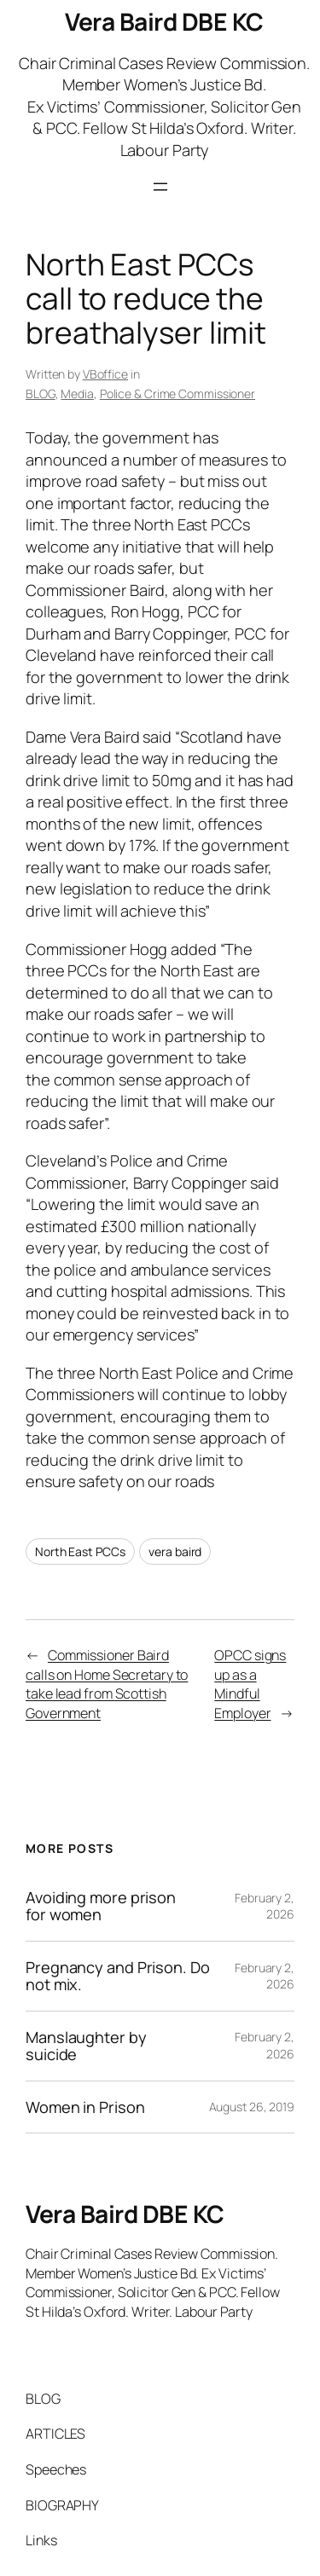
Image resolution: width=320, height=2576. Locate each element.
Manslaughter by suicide (86, 2046)
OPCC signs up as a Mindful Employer (250, 1684)
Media (77, 393)
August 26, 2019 (252, 2106)
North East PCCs (80, 1551)
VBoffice (105, 374)
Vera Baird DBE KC (164, 21)
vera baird (174, 1551)
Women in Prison (85, 2107)
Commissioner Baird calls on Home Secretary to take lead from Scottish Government (107, 1684)
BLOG (40, 393)
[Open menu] (160, 187)
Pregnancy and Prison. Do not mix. (118, 1976)
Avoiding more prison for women (101, 1906)
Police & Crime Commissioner (177, 393)
